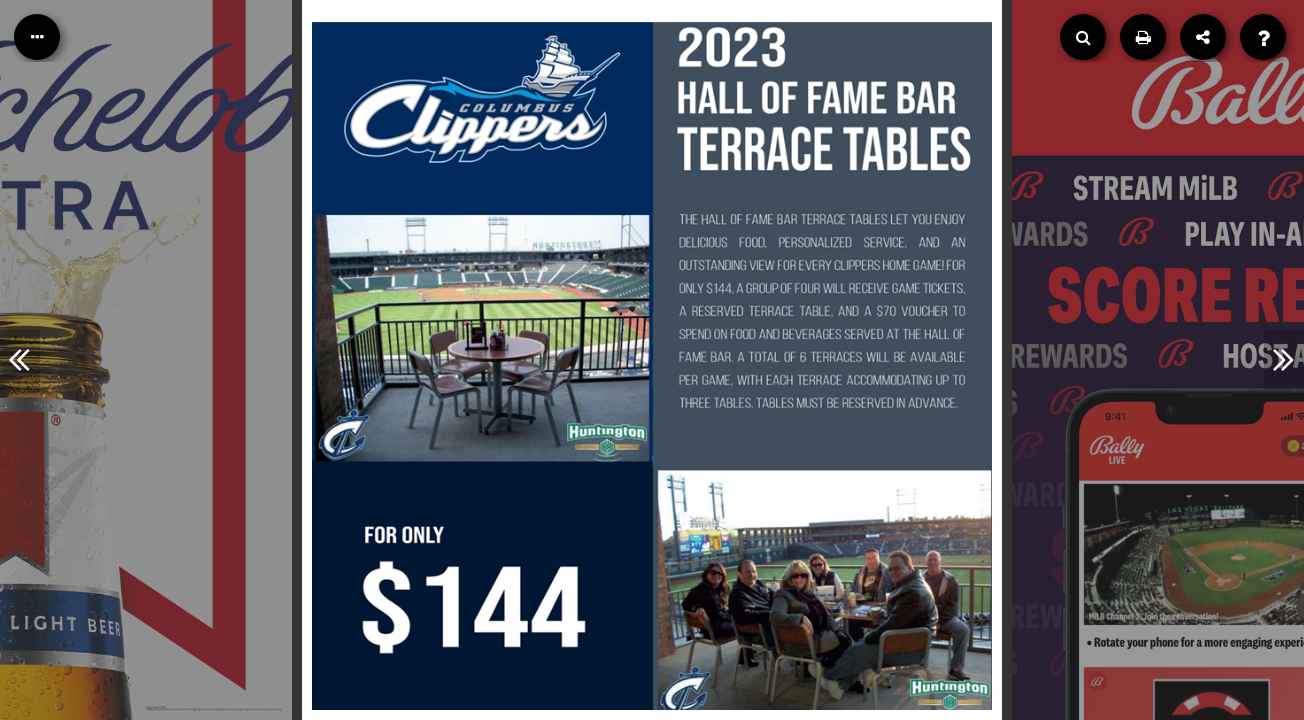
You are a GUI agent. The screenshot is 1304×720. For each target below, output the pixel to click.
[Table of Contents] (37, 37)
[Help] (1263, 37)
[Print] (1143, 37)
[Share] (1203, 37)
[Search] (1083, 37)
